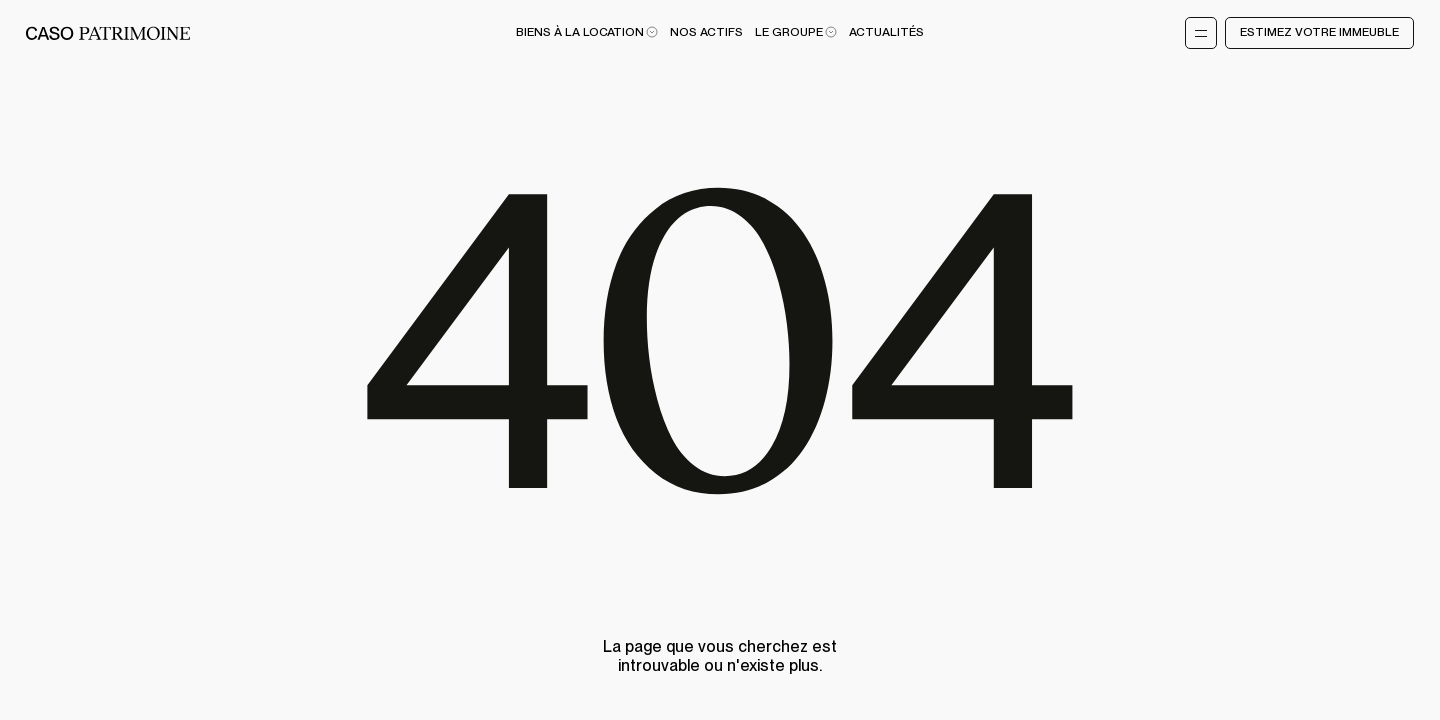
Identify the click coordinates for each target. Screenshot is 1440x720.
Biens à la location (587, 32)
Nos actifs (706, 32)
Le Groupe (796, 32)
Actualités (886, 32)
